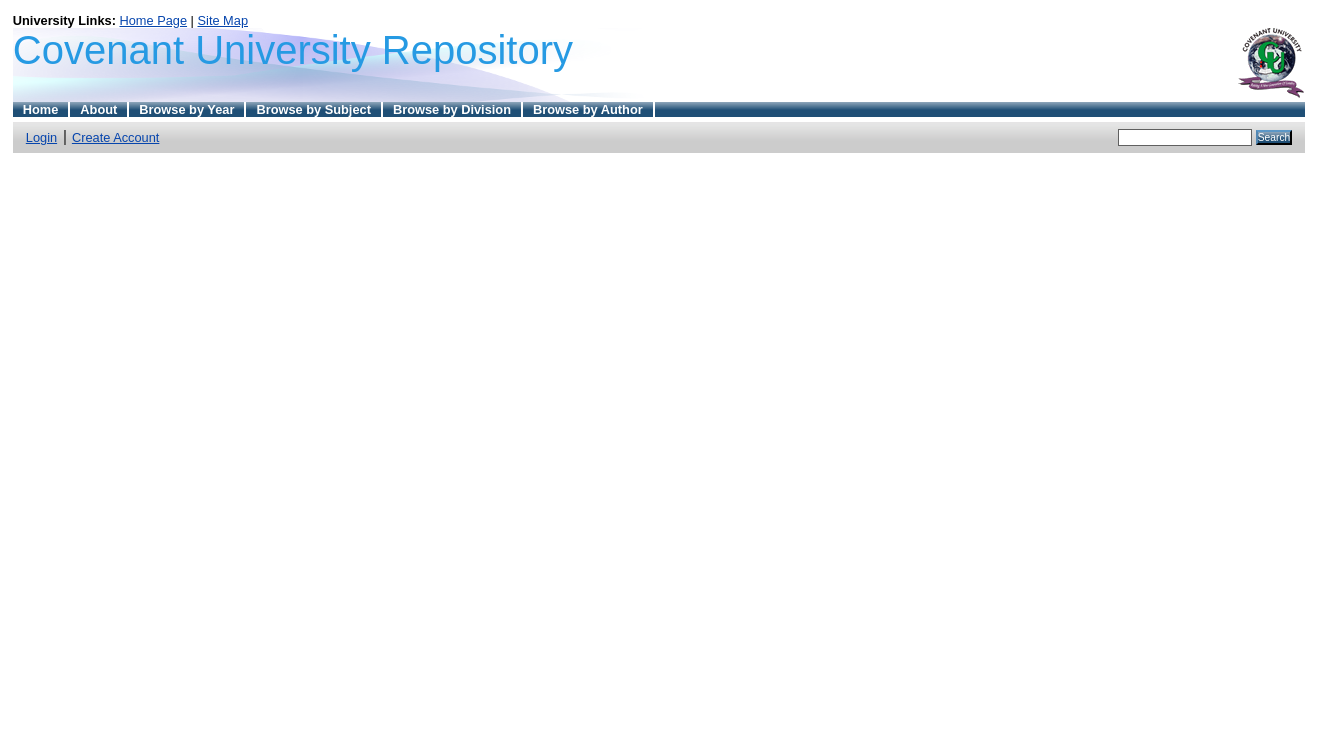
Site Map (223, 20)
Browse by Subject (313, 109)
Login (41, 137)
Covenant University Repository (293, 50)
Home (41, 109)
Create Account (116, 137)
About (98, 109)
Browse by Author (588, 109)
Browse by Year (186, 109)
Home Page (153, 20)
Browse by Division (452, 109)
